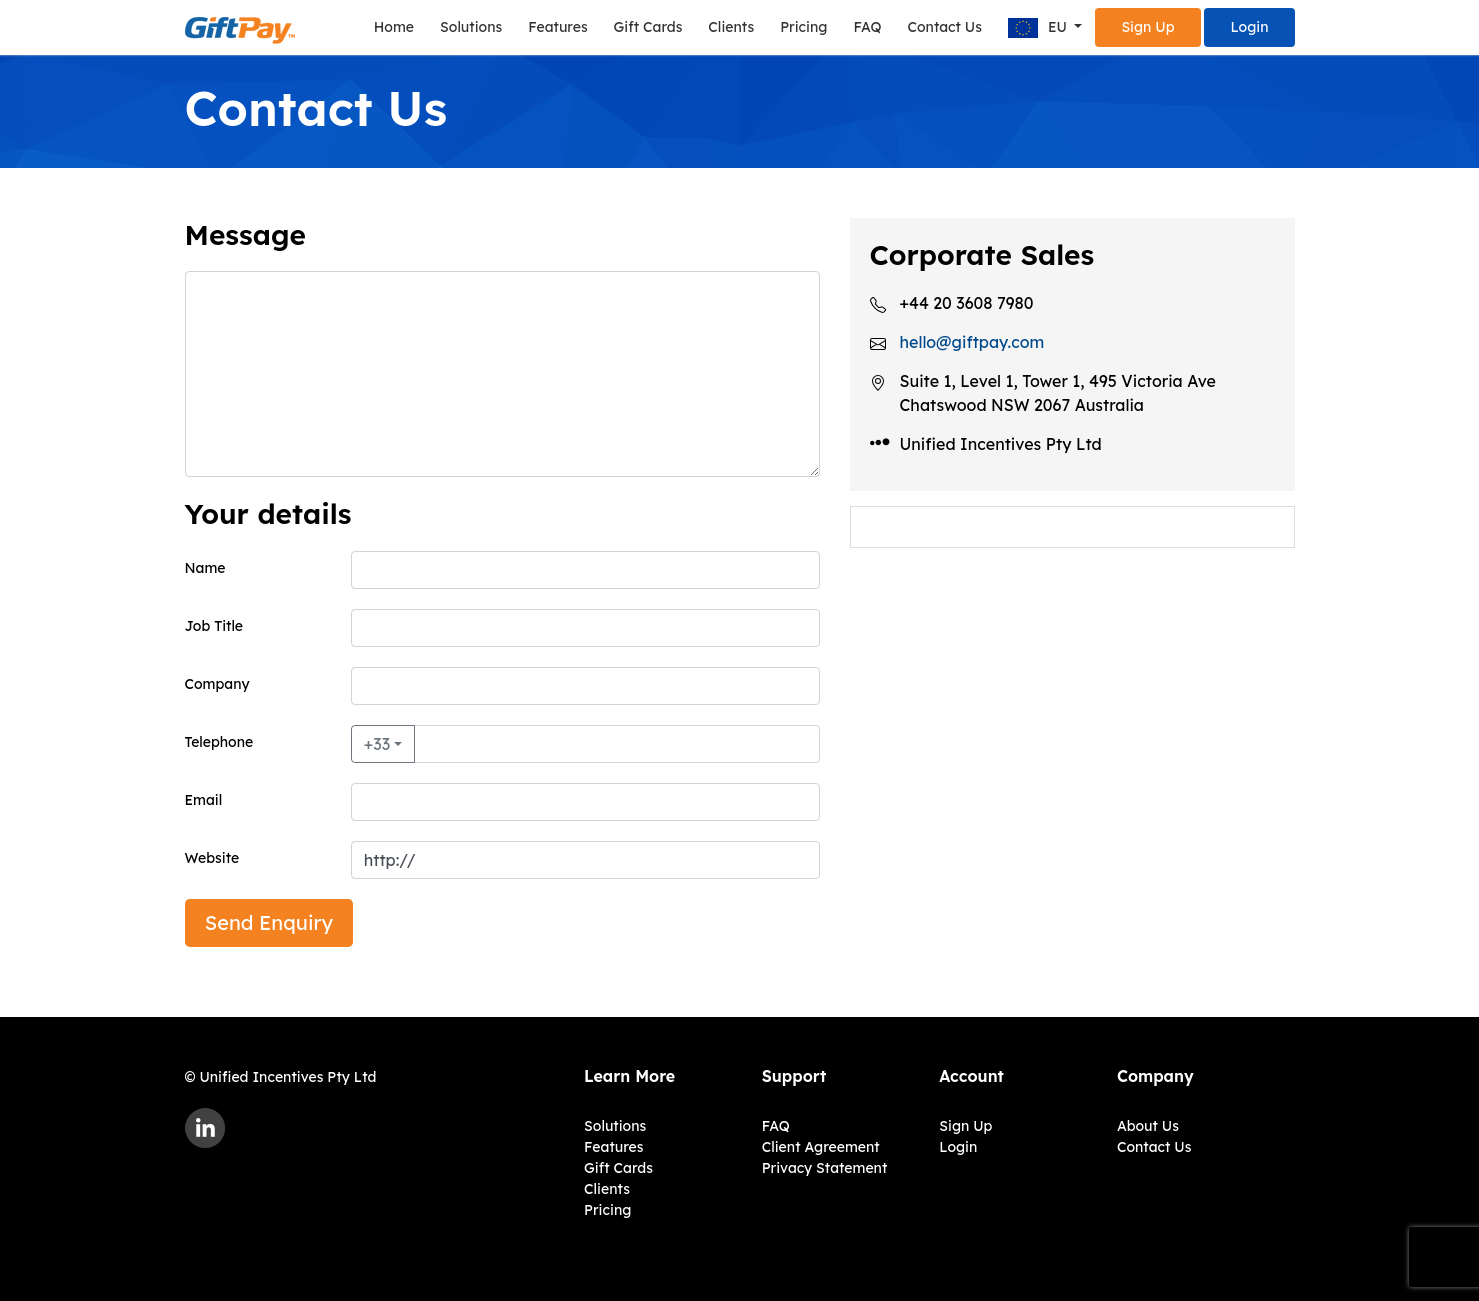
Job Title (214, 626)
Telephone (219, 742)
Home (394, 27)
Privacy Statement (825, 1168)
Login (1249, 27)
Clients (731, 27)
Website (212, 858)
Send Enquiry (269, 922)
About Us (1148, 1126)
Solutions (471, 27)
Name (205, 568)
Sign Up (1147, 27)
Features (557, 27)
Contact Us (944, 27)
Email (204, 800)
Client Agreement (821, 1147)
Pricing (803, 27)
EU (1039, 28)
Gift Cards (648, 27)
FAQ (867, 27)
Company (217, 684)
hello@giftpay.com (972, 342)
